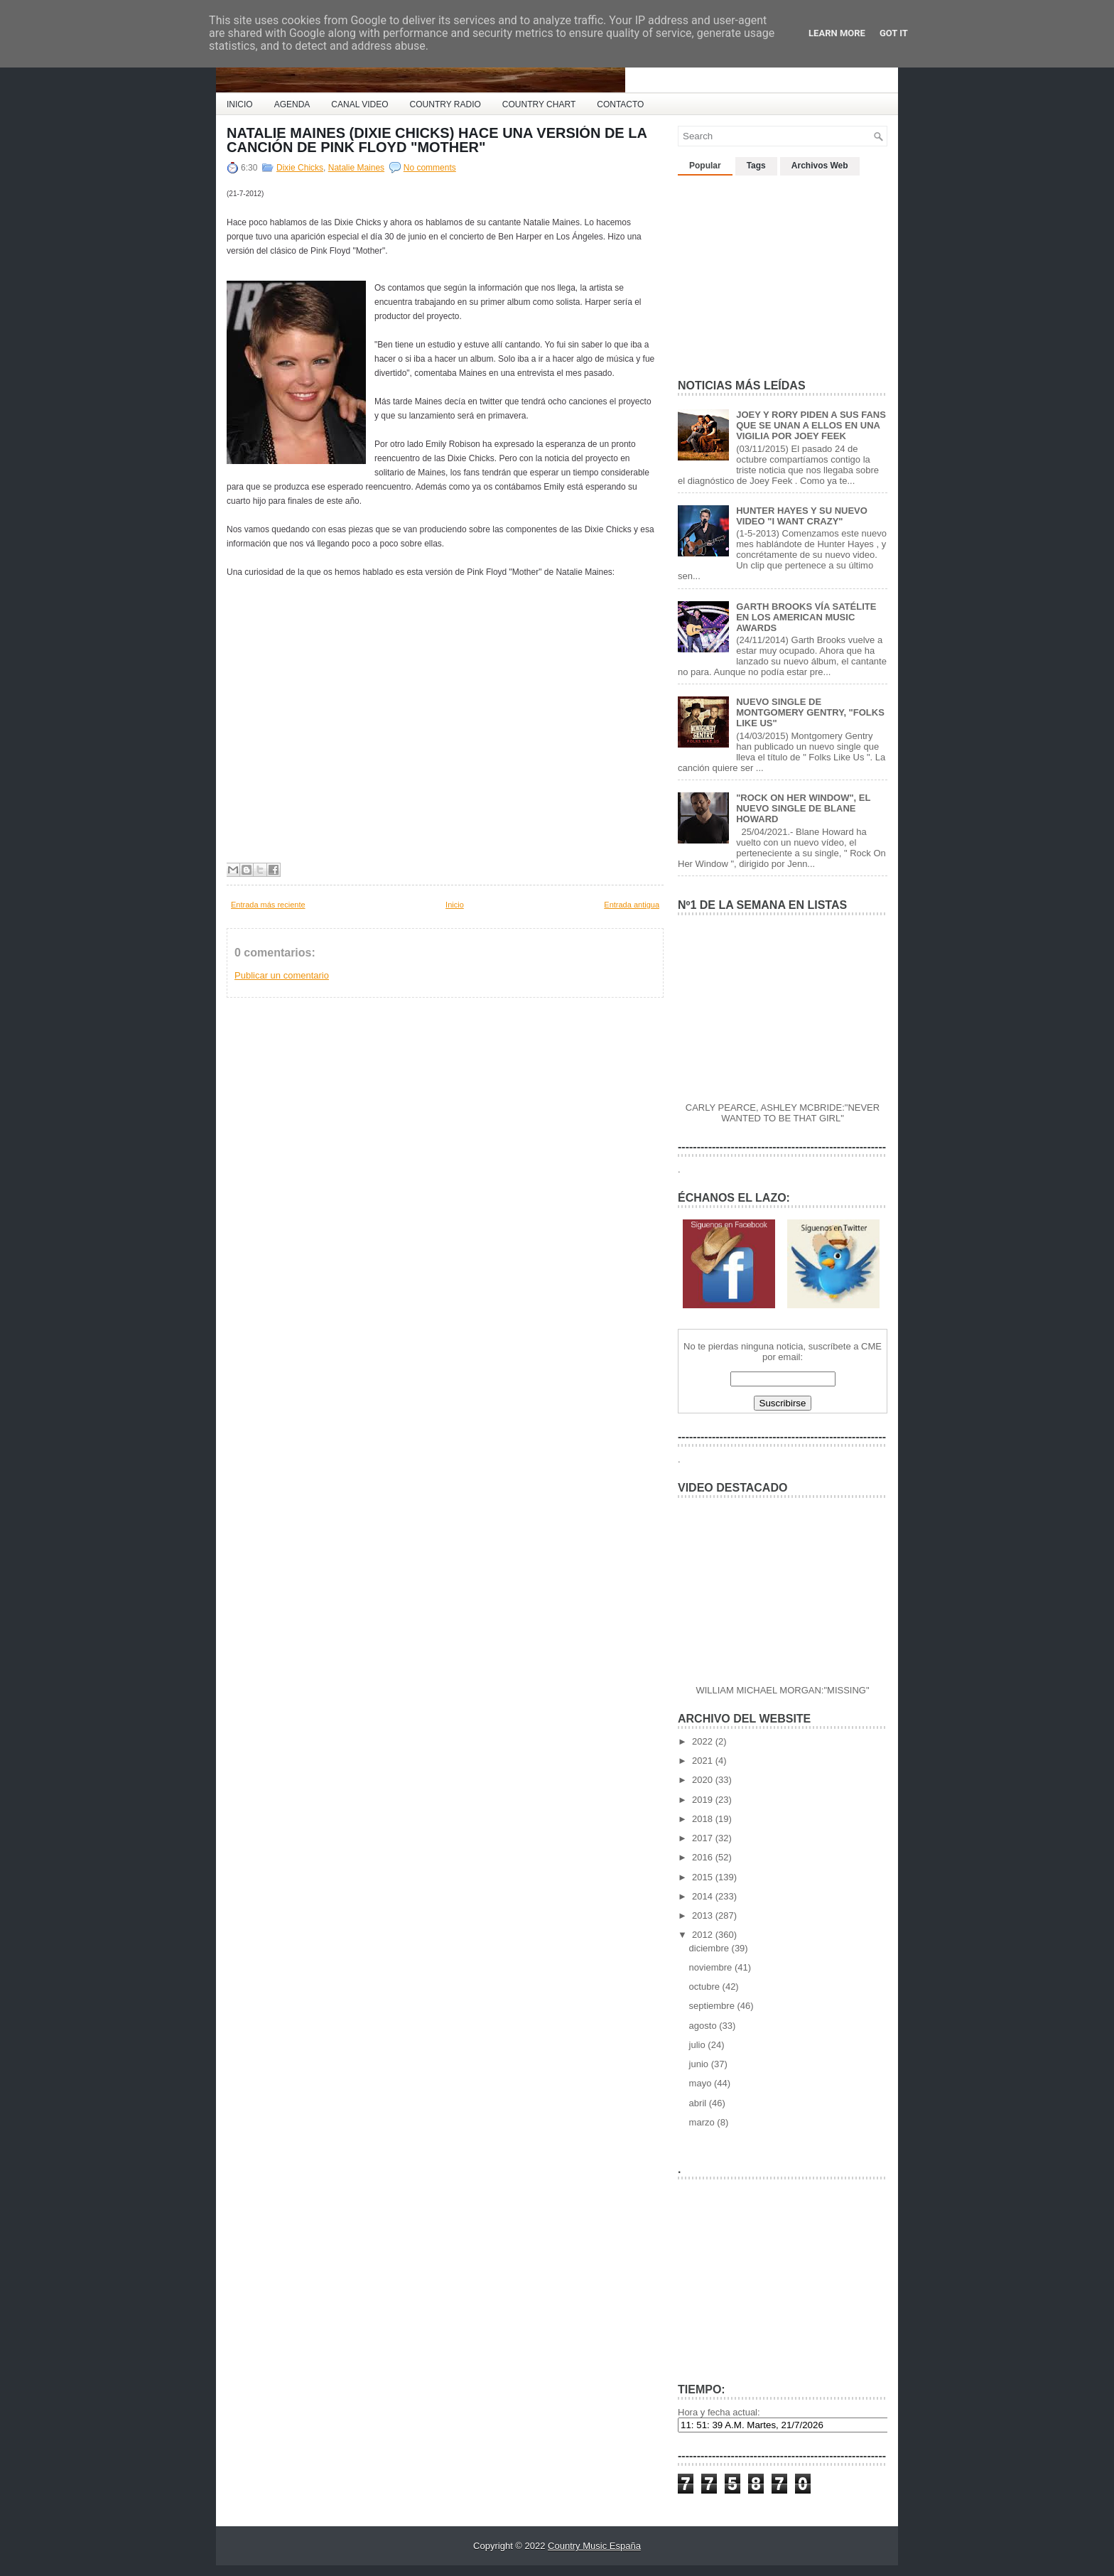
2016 (703, 1857)
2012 (703, 1934)
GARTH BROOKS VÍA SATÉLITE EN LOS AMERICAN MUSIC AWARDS (806, 617)
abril (699, 2103)
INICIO (240, 104)
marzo (703, 2122)
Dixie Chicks (299, 168)
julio (698, 2044)
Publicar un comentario (281, 975)
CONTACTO (620, 104)
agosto (704, 2025)
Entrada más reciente (268, 904)
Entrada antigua (631, 904)
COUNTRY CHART (538, 104)
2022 (703, 1741)
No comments (430, 168)
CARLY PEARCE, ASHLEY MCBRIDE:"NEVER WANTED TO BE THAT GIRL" (783, 1112)
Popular (705, 166)
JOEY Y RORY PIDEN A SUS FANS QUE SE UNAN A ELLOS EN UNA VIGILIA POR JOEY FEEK (811, 425)
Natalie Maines (356, 168)
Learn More (837, 33)
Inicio (454, 904)
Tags (756, 166)
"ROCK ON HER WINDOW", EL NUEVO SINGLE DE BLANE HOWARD (803, 808)
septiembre (713, 2005)
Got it (894, 33)
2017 (703, 1838)
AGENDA (292, 104)
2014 (703, 1896)
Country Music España (594, 2545)
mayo (701, 2083)
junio (700, 2064)
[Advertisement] (784, 271)
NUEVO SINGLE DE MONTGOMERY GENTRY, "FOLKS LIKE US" (810, 712)
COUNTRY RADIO (445, 104)
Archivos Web (819, 166)
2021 (703, 1760)
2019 (703, 1799)
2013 (703, 1915)
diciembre (710, 1948)
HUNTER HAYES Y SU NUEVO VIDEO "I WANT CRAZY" (801, 516)
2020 (703, 1779)
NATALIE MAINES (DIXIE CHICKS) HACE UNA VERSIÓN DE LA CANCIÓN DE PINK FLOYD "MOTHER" (437, 140)
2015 (703, 1877)
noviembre (712, 1967)
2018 (703, 1819)
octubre (706, 1986)
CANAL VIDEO (359, 104)
